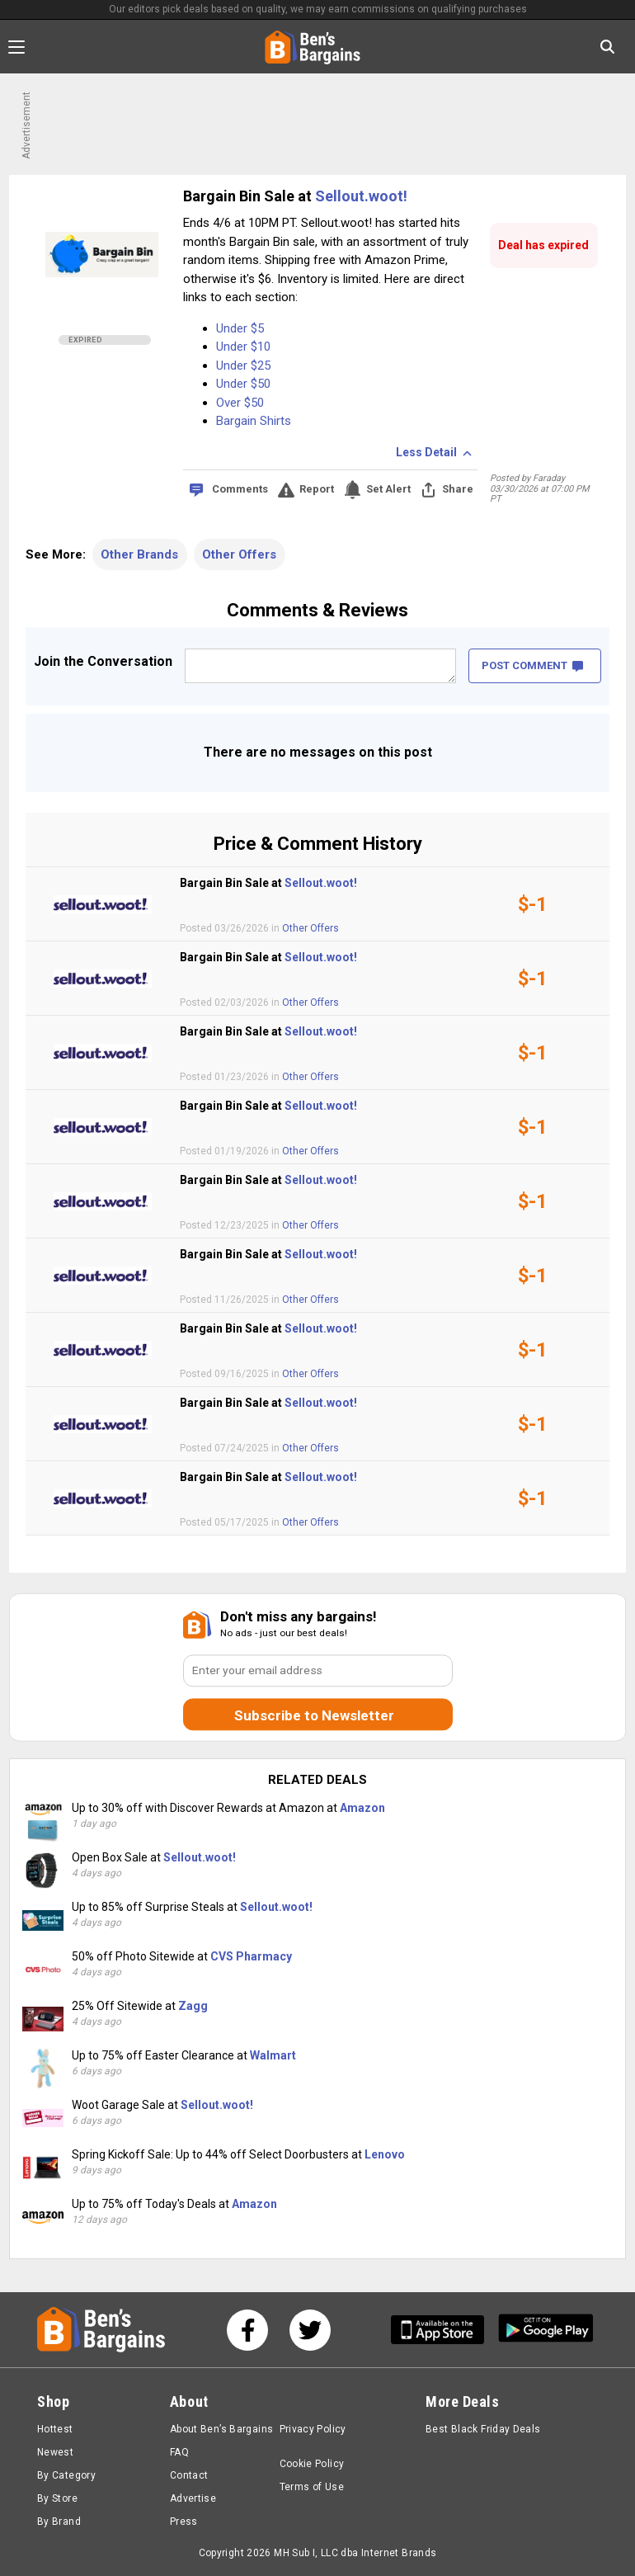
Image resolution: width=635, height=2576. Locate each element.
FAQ (179, 2452)
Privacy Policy (313, 2429)
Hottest (55, 2429)
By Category (66, 2475)
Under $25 (243, 365)
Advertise (193, 2498)
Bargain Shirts (253, 420)
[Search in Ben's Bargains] (607, 46)
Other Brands (139, 554)
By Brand (59, 2521)
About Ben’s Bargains (221, 2429)
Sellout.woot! (361, 196)
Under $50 (243, 383)
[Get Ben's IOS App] (443, 2329)
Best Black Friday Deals (483, 2429)
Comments (240, 489)
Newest (55, 2452)
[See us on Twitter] (310, 2330)
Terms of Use (312, 2487)
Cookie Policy (312, 2464)
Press (184, 2521)
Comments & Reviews (317, 610)
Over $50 (240, 402)
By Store (57, 2498)
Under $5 (240, 328)
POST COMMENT (532, 665)
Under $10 (243, 346)
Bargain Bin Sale (240, 196)
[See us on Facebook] (247, 2330)
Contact (189, 2475)
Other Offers (239, 554)
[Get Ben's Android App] (545, 2329)
